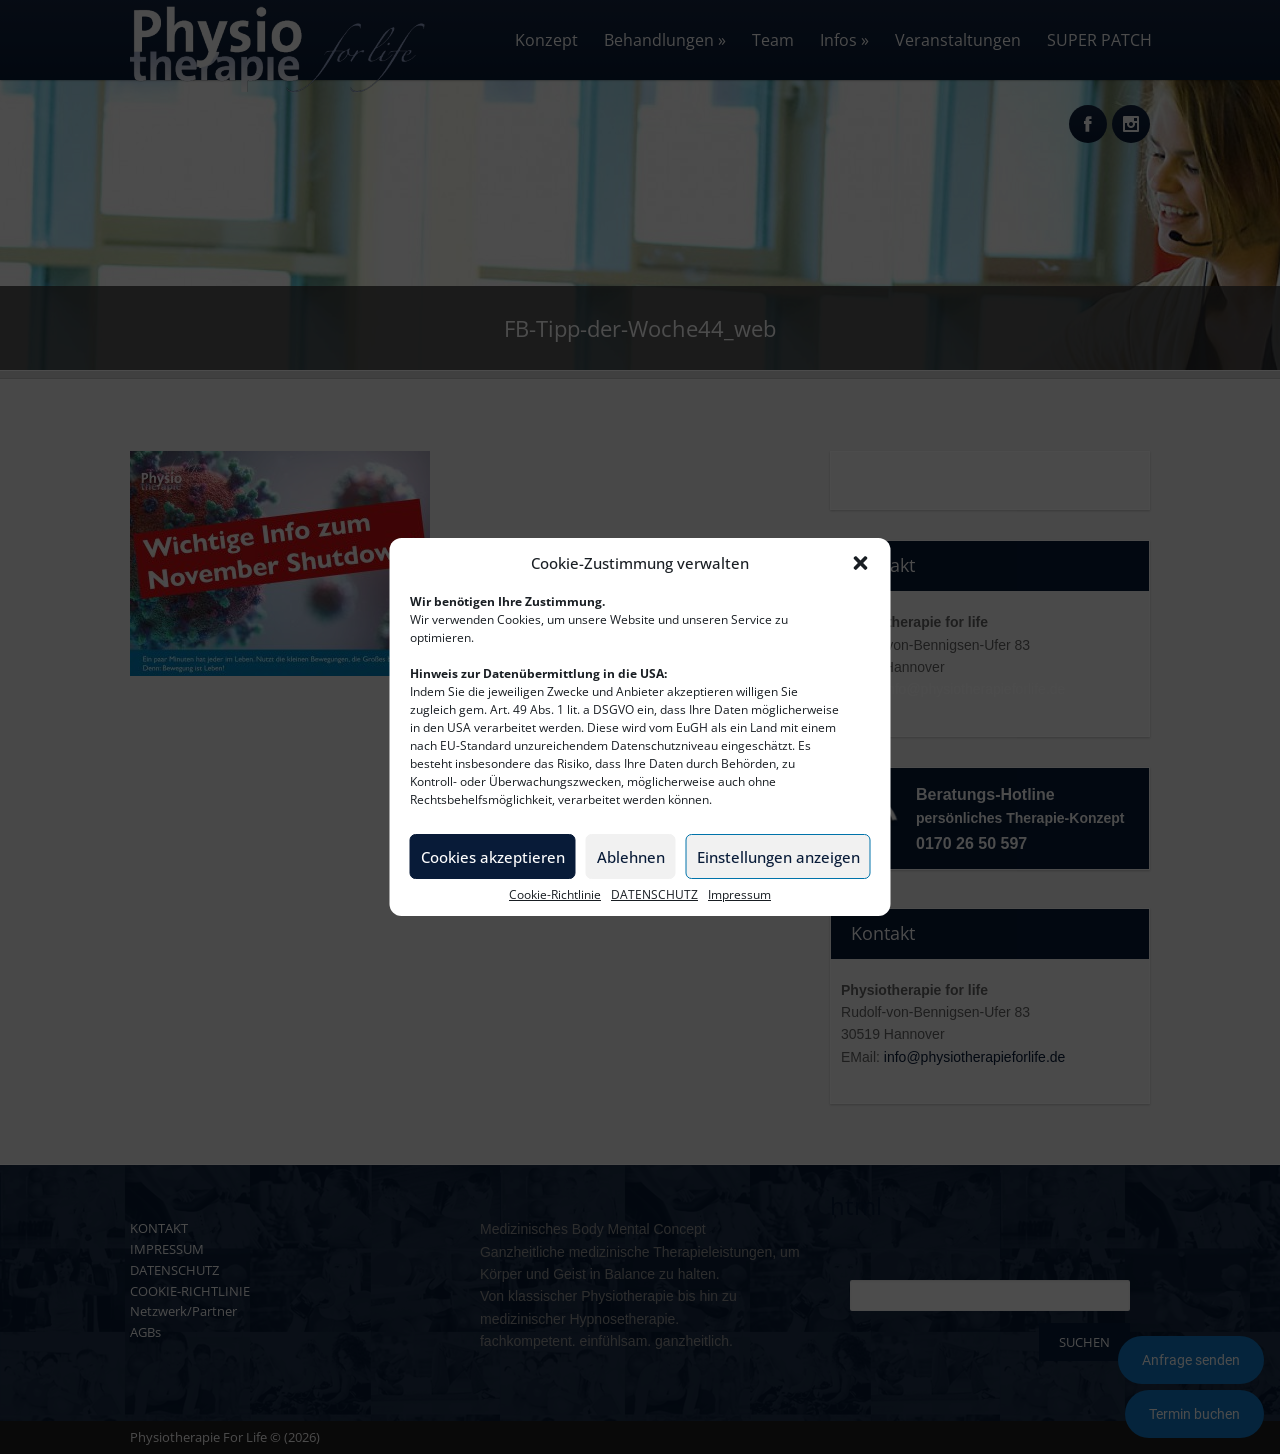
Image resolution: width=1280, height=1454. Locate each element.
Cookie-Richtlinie (555, 895)
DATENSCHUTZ (654, 895)
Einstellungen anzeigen (778, 857)
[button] (861, 563)
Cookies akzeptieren (493, 857)
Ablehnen (631, 857)
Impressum (739, 895)
